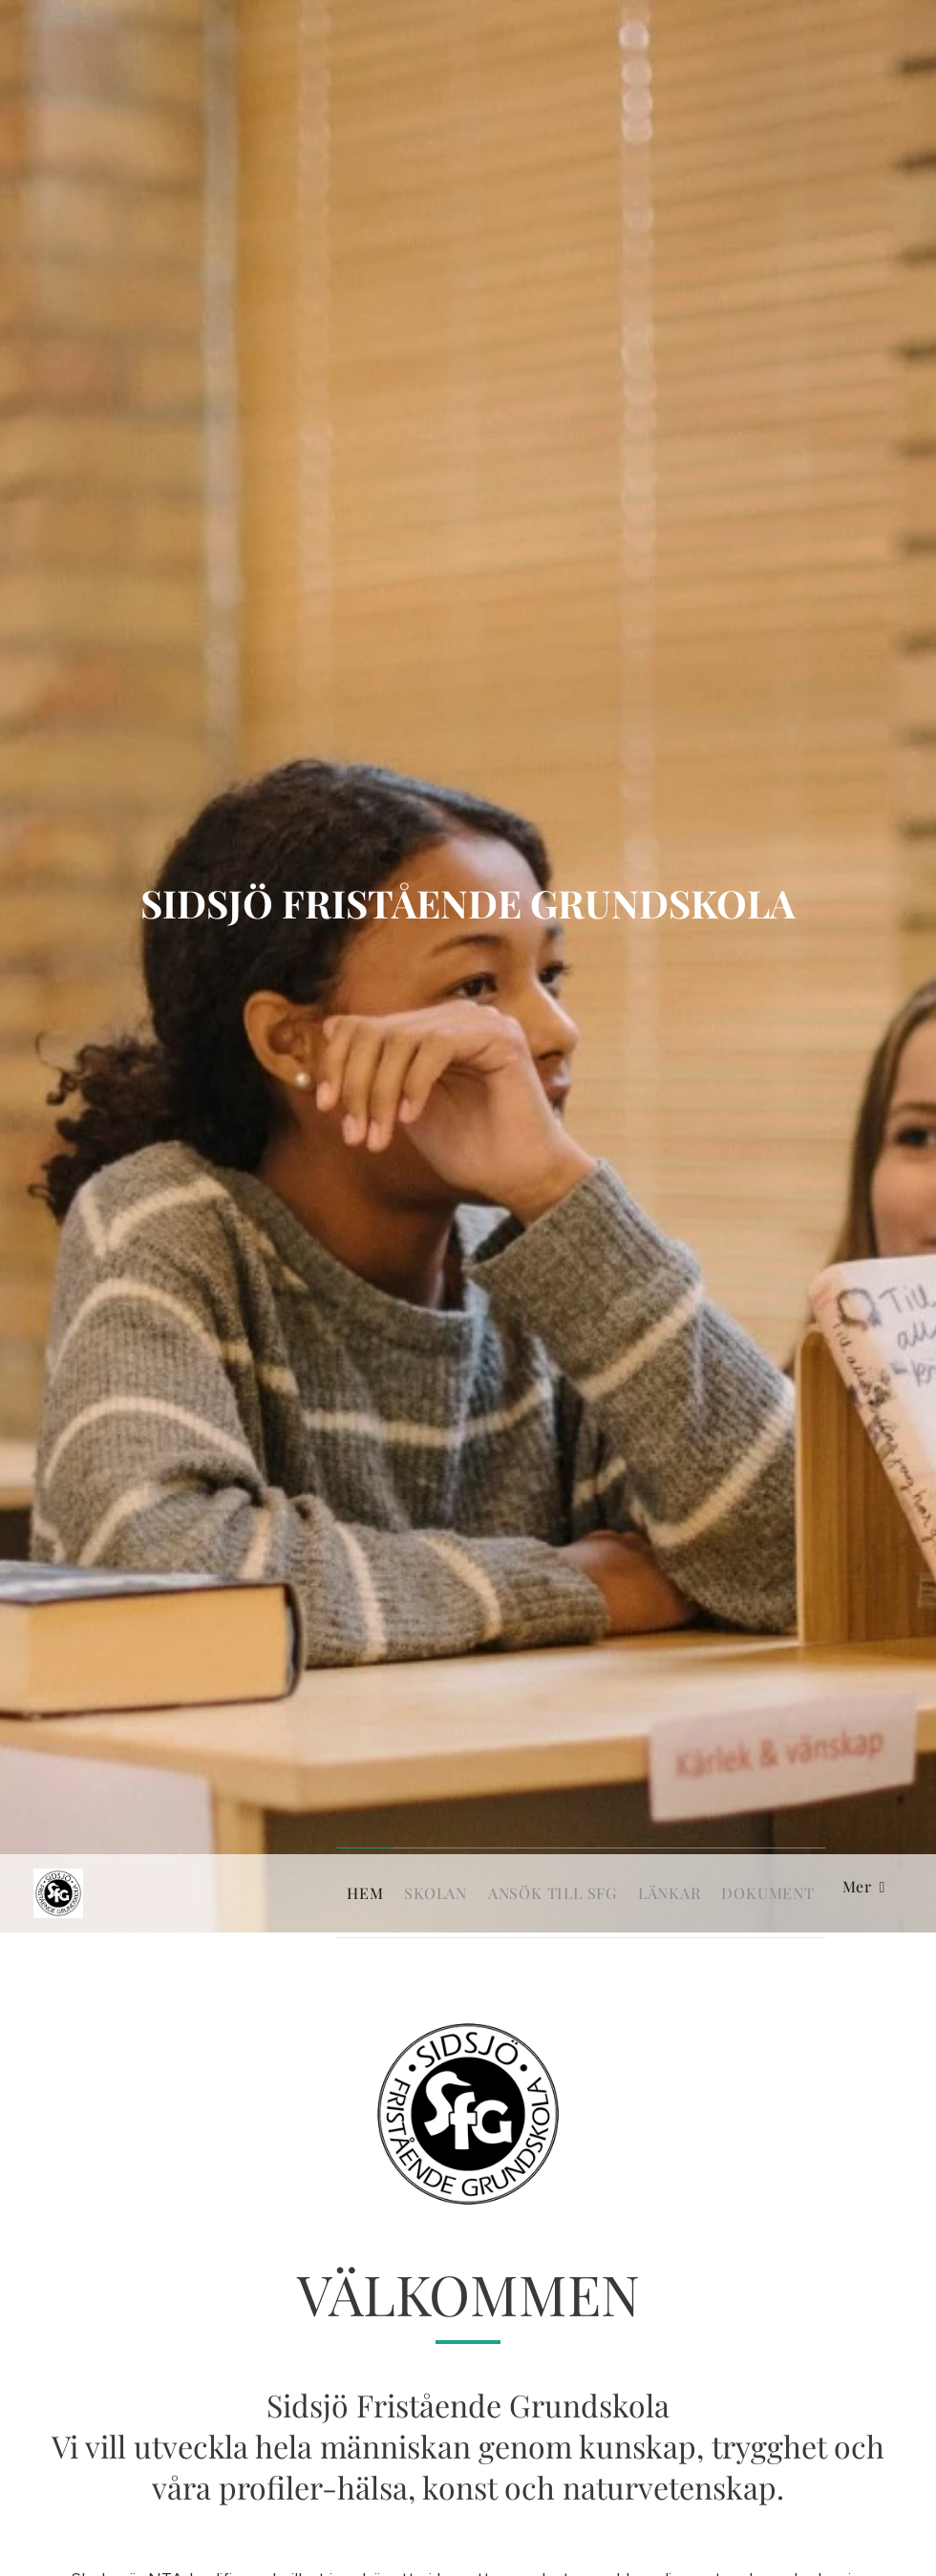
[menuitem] (303, 1893)
